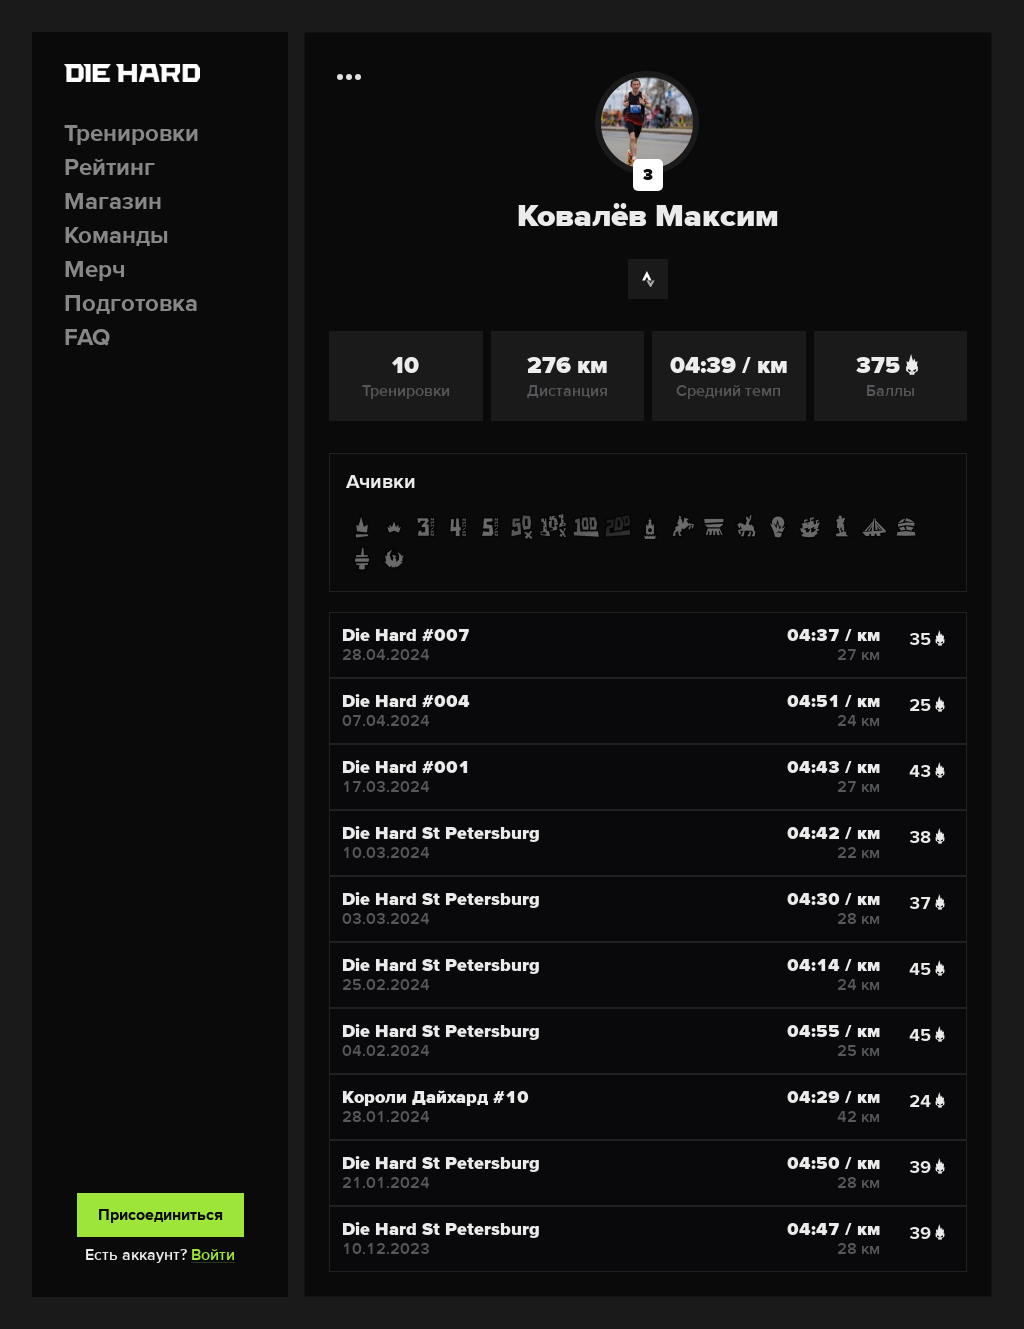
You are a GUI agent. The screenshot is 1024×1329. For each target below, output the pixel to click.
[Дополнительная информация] (349, 77)
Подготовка (131, 303)
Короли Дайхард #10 (435, 1097)
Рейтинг (109, 167)
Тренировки (131, 133)
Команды (116, 235)
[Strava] (648, 279)
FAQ (87, 337)
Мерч (95, 269)
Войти (213, 1255)
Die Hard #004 (406, 701)
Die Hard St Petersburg (441, 833)
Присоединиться (160, 1215)
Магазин (113, 201)
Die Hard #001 (406, 767)
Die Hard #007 (406, 635)
